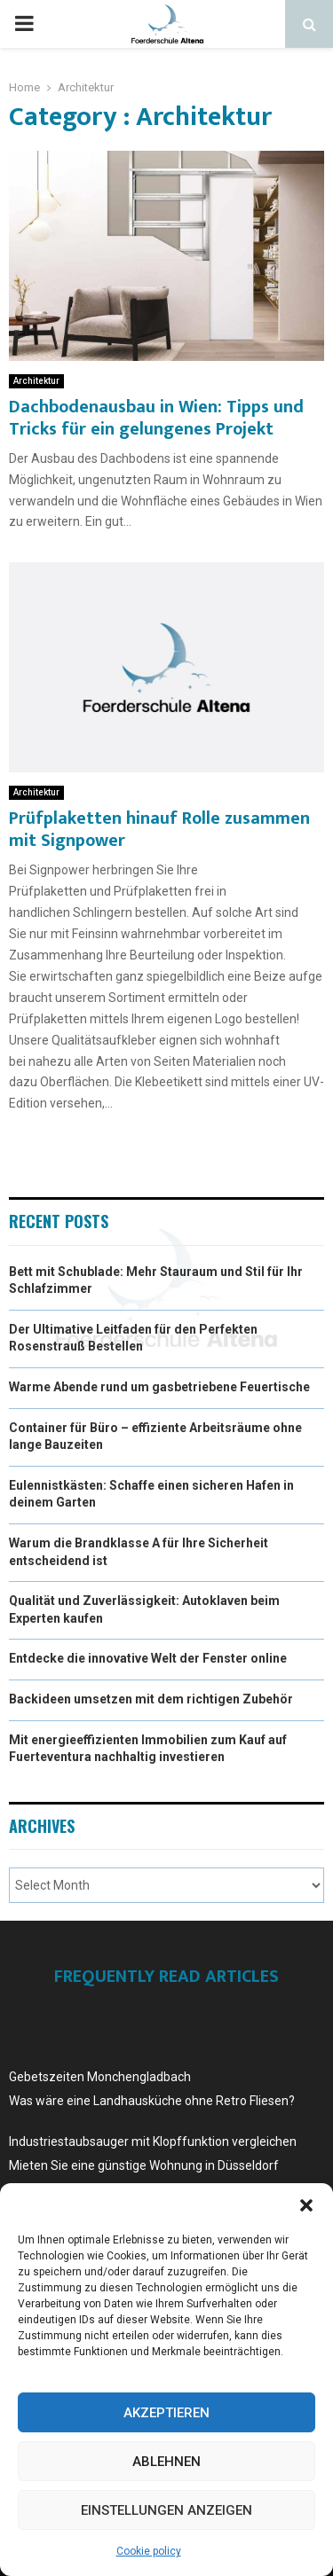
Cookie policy (148, 2551)
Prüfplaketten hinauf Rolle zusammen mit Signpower (159, 829)
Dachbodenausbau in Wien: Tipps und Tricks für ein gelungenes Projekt (156, 418)
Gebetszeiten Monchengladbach (100, 2077)
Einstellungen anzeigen (166, 2510)
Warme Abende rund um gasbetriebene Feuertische (159, 1387)
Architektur (36, 381)
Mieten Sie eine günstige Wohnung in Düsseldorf (144, 2165)
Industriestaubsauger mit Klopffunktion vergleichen (153, 2141)
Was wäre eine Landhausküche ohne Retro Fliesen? (152, 2101)
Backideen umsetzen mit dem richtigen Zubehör (151, 1699)
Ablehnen (166, 2462)
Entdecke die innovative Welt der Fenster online (148, 1658)
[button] (306, 2205)
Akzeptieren (166, 2413)
